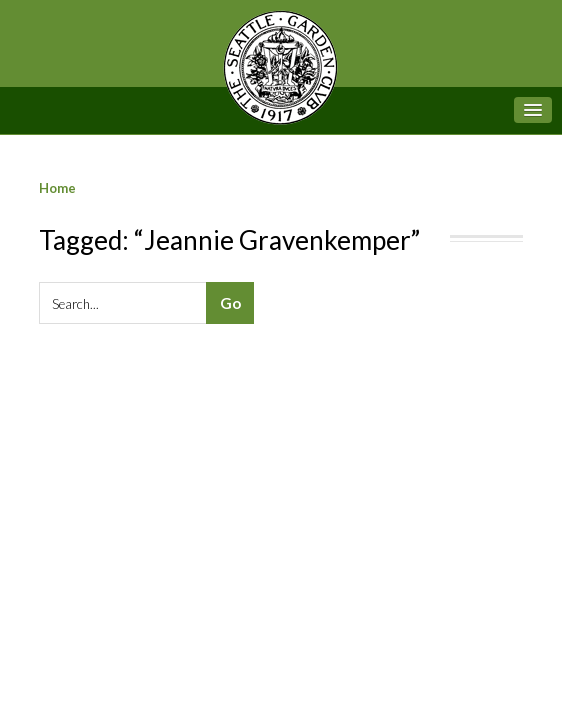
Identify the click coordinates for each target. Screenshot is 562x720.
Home (57, 188)
